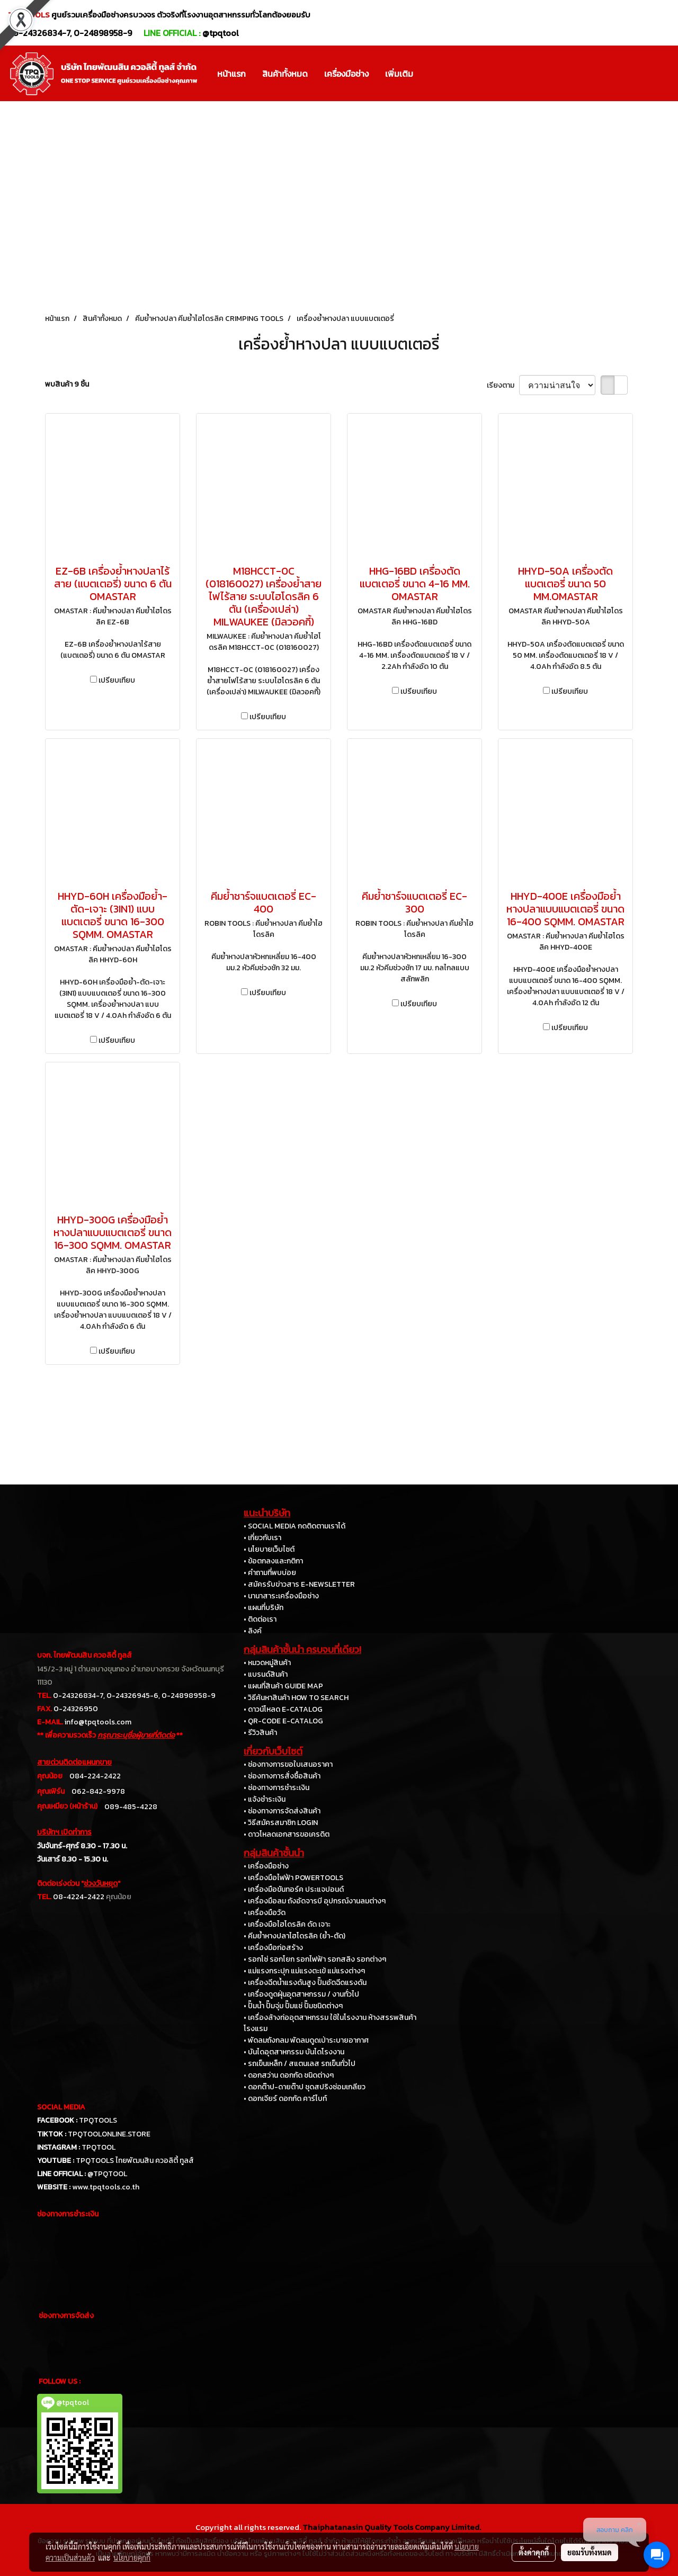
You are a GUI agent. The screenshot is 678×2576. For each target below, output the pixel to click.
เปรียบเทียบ (117, 680)
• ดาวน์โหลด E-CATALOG (283, 1709)
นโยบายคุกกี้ (131, 2557)
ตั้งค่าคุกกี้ (534, 2552)
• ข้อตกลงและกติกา (273, 1561)
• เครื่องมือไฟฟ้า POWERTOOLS (293, 1877)
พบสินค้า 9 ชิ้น (67, 384)
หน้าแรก (231, 73)
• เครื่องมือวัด (265, 1912)
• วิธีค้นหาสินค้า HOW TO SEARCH (296, 1697)
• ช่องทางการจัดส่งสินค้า (282, 1811)
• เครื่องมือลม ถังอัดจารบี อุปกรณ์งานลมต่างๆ (315, 1901)
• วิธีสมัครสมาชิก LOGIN (281, 1822)
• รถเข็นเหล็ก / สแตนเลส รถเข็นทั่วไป (299, 2063)
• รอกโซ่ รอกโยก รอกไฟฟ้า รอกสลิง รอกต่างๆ (315, 1959)
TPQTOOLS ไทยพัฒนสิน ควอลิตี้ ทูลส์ (135, 2160)
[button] (430, 73)
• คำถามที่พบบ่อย (270, 1572)
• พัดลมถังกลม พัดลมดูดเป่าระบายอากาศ (306, 2040)
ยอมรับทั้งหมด (589, 2552)
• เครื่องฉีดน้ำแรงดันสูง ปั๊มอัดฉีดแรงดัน (305, 1982)
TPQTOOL (98, 2147)
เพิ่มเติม (399, 73)
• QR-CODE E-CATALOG (283, 1721)
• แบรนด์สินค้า (266, 1674)
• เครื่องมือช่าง (266, 1866)
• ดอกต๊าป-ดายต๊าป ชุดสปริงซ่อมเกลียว (304, 2086)
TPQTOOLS (98, 2120)
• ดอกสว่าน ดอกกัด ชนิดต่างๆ (289, 2075)
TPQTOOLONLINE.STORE (109, 2134)
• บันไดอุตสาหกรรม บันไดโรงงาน (294, 2052)
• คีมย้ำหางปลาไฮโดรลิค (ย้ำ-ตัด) (294, 1936)
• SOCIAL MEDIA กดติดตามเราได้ (294, 1526)
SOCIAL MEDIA (61, 2107)
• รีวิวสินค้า (260, 1732)
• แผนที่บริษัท (263, 1607)
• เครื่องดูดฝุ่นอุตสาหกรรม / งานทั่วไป (301, 1994)
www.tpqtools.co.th (105, 2187)
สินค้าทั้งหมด (285, 73)
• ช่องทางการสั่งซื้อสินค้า (282, 1776)
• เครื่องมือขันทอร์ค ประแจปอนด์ (294, 1889)
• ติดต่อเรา (260, 1619)
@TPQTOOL (107, 2173)
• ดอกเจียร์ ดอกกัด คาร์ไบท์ (285, 2098)
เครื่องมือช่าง (346, 73)
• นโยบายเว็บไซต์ (269, 1549)
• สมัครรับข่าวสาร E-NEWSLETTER (299, 1584)
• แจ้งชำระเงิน (265, 1799)
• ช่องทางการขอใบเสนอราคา (288, 1764)
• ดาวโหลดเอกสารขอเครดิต (286, 1834)
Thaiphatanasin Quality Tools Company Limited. (391, 2527)
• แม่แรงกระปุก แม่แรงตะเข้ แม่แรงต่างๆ (304, 1970)
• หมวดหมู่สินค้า (267, 1662)
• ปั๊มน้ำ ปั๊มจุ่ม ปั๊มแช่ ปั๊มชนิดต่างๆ (293, 2005)
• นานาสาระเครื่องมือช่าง (281, 1596)
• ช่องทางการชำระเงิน (276, 1787)
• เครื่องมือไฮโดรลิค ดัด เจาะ (287, 1924)
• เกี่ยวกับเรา (262, 1537)
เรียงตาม (503, 385)
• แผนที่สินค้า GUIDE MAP (283, 1686)
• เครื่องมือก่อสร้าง (273, 1947)
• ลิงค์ (253, 1630)
